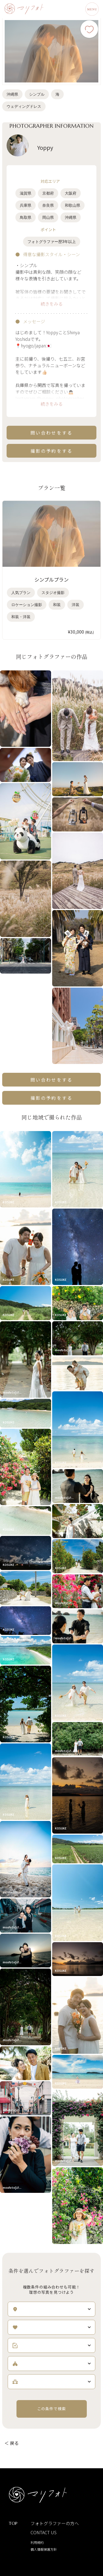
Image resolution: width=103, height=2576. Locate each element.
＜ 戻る (11, 2443)
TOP (13, 2523)
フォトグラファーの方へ (54, 2523)
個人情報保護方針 (43, 2549)
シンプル (36, 94)
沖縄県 (12, 94)
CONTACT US (43, 2532)
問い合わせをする (51, 432)
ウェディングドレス (24, 106)
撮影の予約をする (51, 450)
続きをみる (52, 303)
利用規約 (37, 2542)
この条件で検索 (51, 2408)
